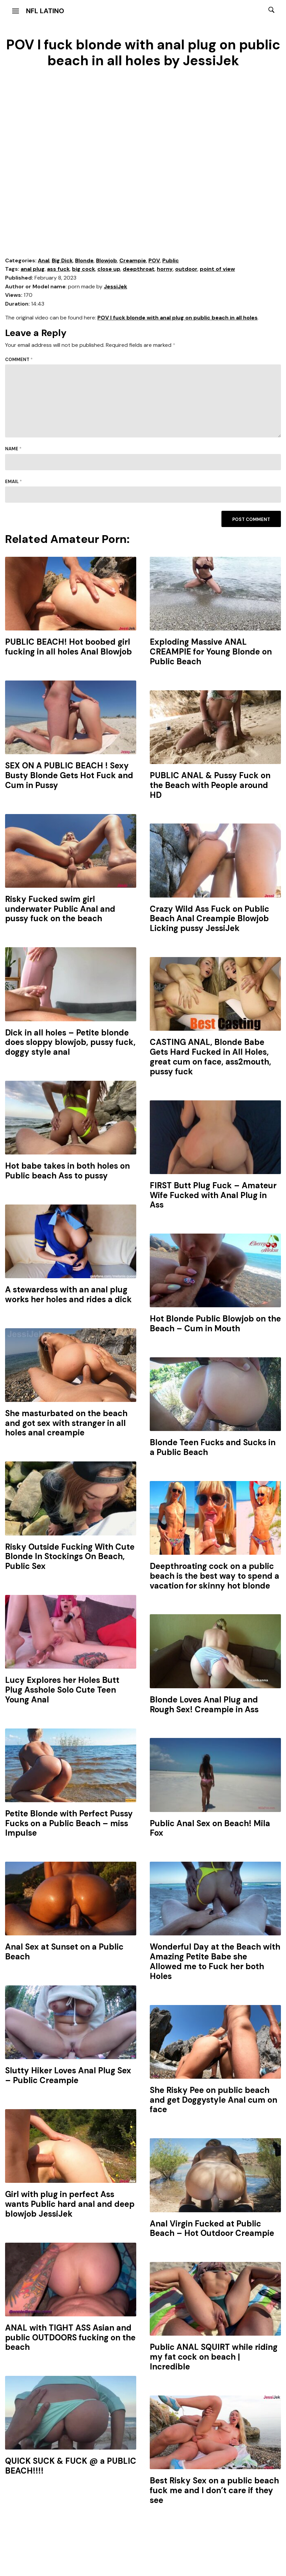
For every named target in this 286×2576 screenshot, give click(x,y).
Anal (43, 260)
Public (170, 260)
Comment (19, 359)
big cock (83, 268)
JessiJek (115, 286)
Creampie (132, 260)
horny (165, 268)
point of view (217, 268)
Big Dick (62, 260)
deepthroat (138, 268)
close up (108, 268)
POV (154, 260)
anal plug (33, 268)
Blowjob (106, 260)
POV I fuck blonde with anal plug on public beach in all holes (177, 317)
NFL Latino (45, 10)
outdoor (186, 268)
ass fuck (58, 268)
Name (13, 449)
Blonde (84, 260)
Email (13, 481)
